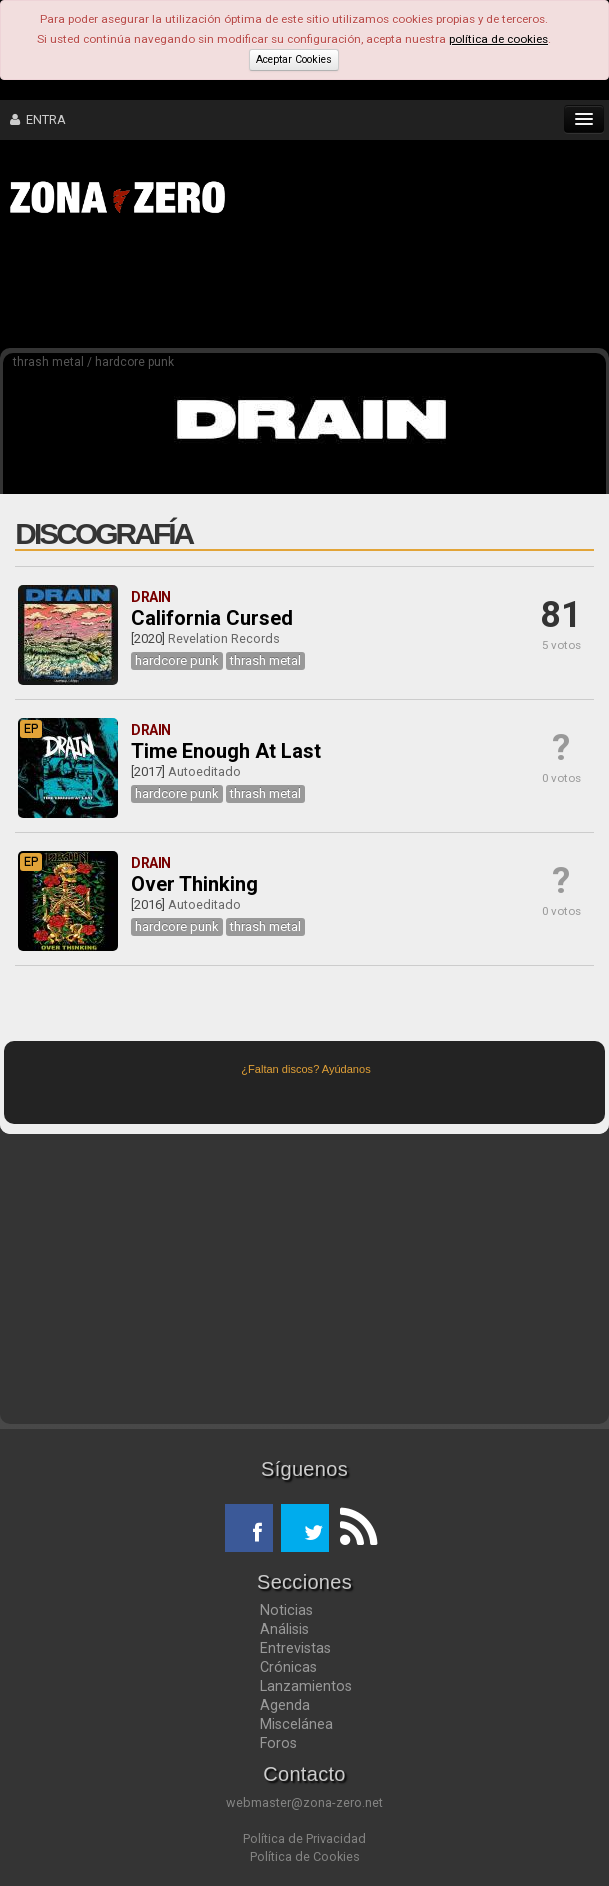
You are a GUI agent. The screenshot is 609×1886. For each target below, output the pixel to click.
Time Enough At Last (226, 751)
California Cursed (212, 618)
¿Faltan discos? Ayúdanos (305, 1069)
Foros (278, 1743)
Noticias (286, 1610)
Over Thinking (194, 884)
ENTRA (38, 119)
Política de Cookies (305, 1856)
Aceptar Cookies (294, 59)
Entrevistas (295, 1648)
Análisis (284, 1629)
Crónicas (288, 1667)
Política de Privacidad (304, 1838)
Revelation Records (224, 638)
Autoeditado (204, 771)
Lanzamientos (306, 1686)
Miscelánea (296, 1724)
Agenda (285, 1705)
